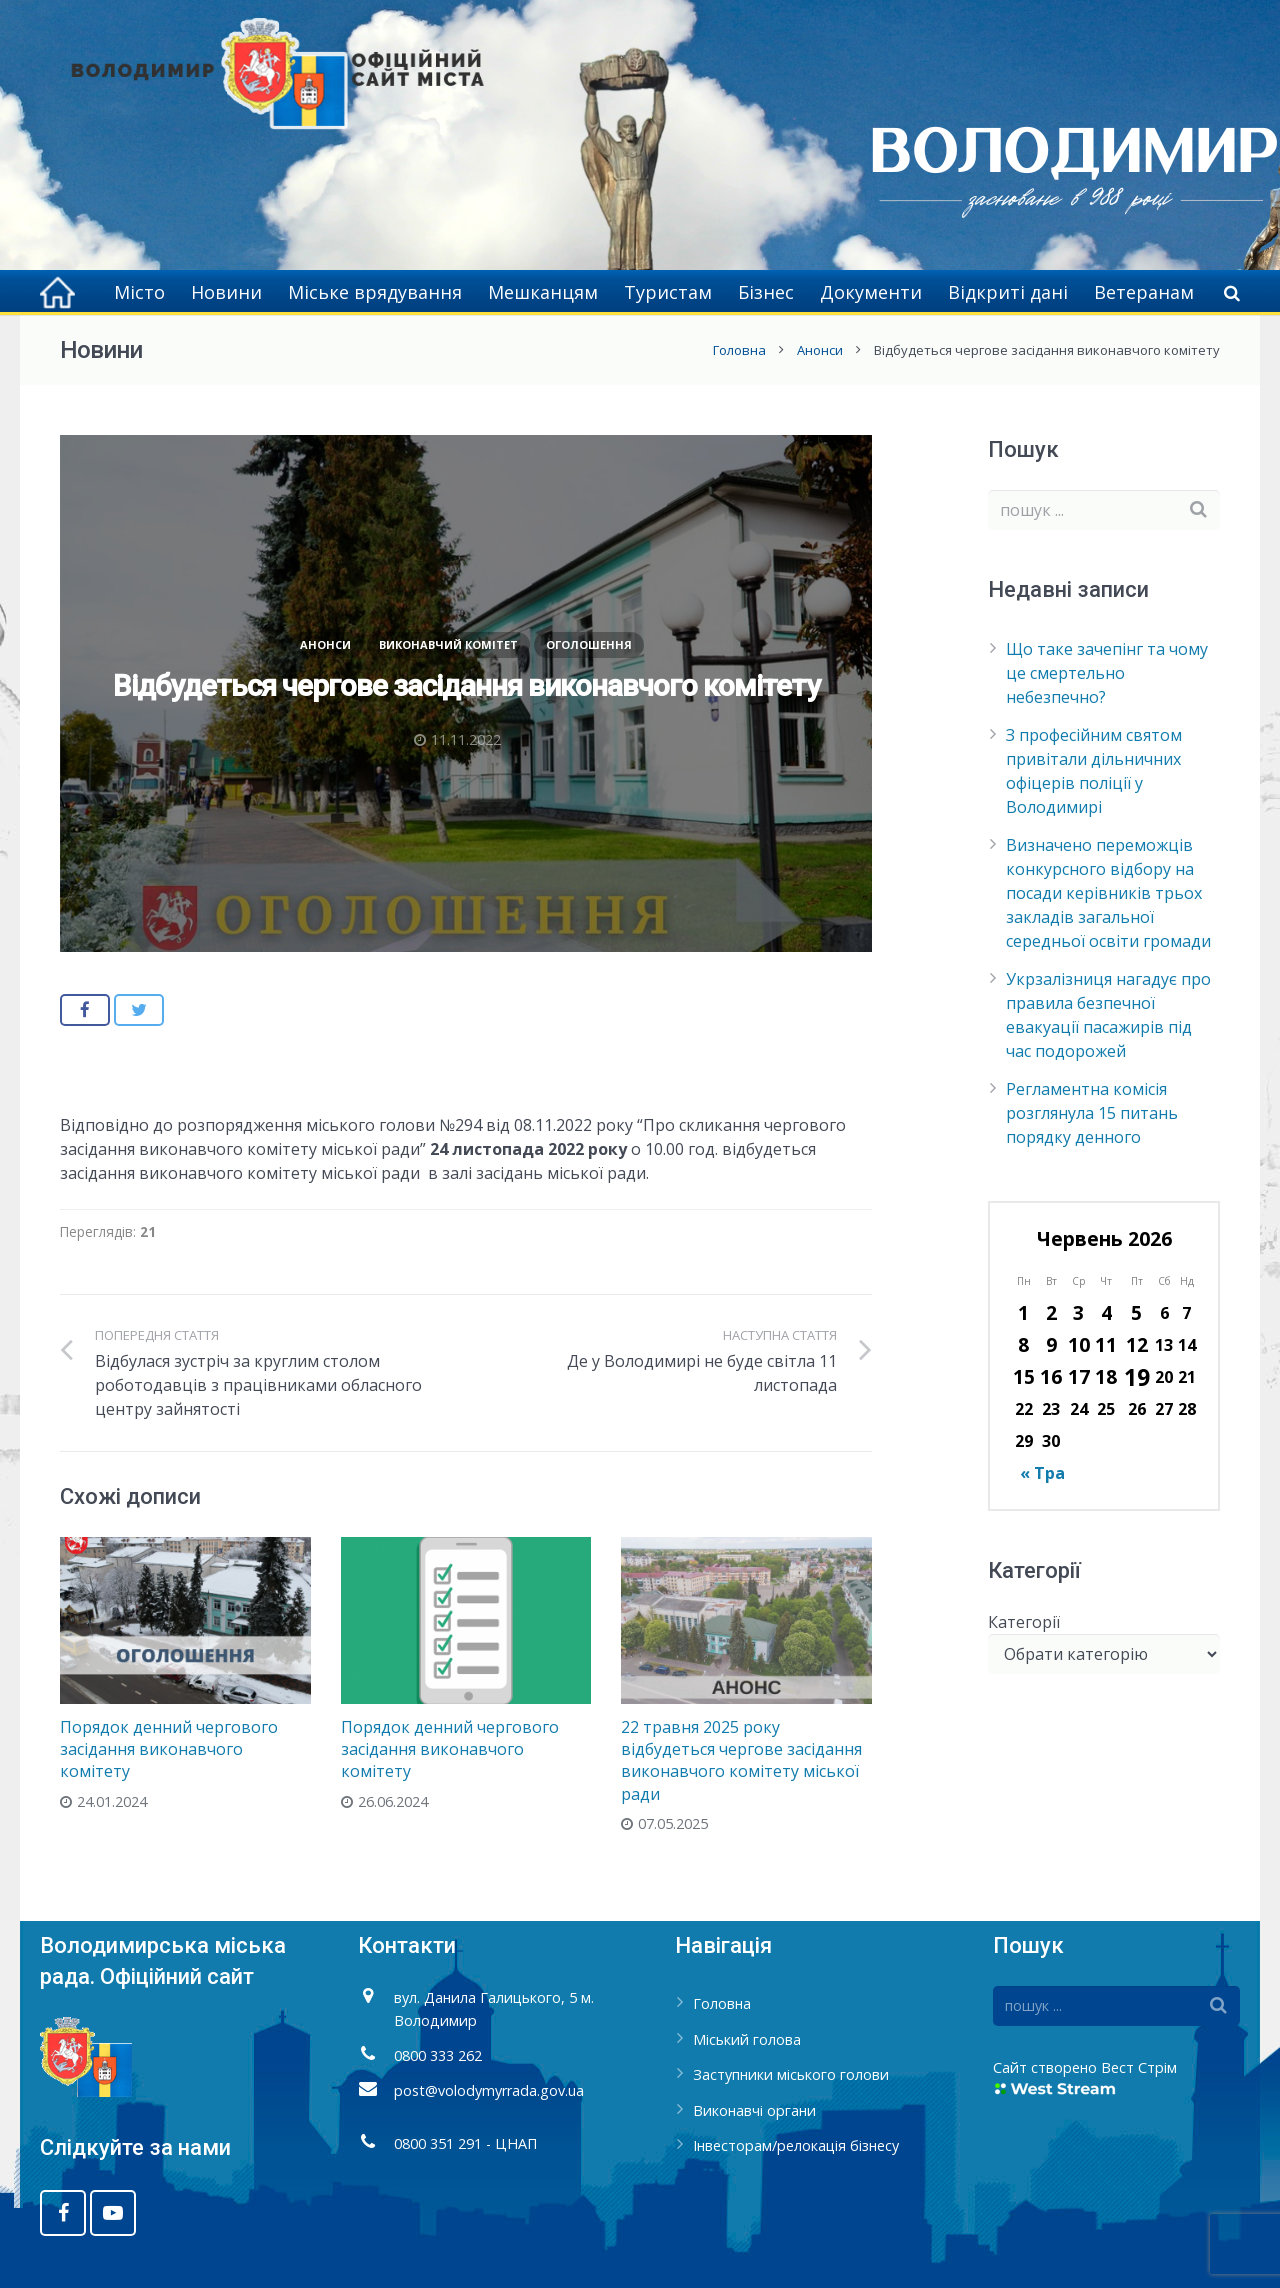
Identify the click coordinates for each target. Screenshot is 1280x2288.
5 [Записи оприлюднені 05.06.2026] (1136, 1312)
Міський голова (747, 2039)
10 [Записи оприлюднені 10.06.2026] (1079, 1344)
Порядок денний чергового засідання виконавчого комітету (169, 1749)
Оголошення (589, 644)
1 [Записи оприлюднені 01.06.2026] (1023, 1312)
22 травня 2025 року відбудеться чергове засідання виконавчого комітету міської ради (741, 1760)
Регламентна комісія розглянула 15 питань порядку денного (1092, 1113)
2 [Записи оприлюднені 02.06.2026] (1051, 1312)
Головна (739, 350)
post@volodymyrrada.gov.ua (489, 2090)
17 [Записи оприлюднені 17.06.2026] (1079, 1376)
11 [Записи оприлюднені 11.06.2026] (1106, 1344)
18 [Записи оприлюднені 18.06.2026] (1106, 1376)
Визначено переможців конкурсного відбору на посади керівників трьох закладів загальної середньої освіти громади (1108, 893)
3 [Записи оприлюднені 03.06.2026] (1078, 1312)
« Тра (1042, 1473)
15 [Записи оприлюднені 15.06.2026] (1024, 1376)
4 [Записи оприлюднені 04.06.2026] (1106, 1312)
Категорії (1024, 1622)
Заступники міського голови (791, 2074)
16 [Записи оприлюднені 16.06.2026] (1051, 1376)
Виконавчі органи (754, 2110)
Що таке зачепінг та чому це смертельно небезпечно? (1107, 673)
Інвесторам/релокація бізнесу (796, 2145)
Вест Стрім (1139, 2067)
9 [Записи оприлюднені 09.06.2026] (1051, 1344)
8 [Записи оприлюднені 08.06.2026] (1023, 1344)
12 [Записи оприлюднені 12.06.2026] (1137, 1344)
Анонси (820, 350)
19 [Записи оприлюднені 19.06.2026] (1137, 1377)
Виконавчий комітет (448, 644)
